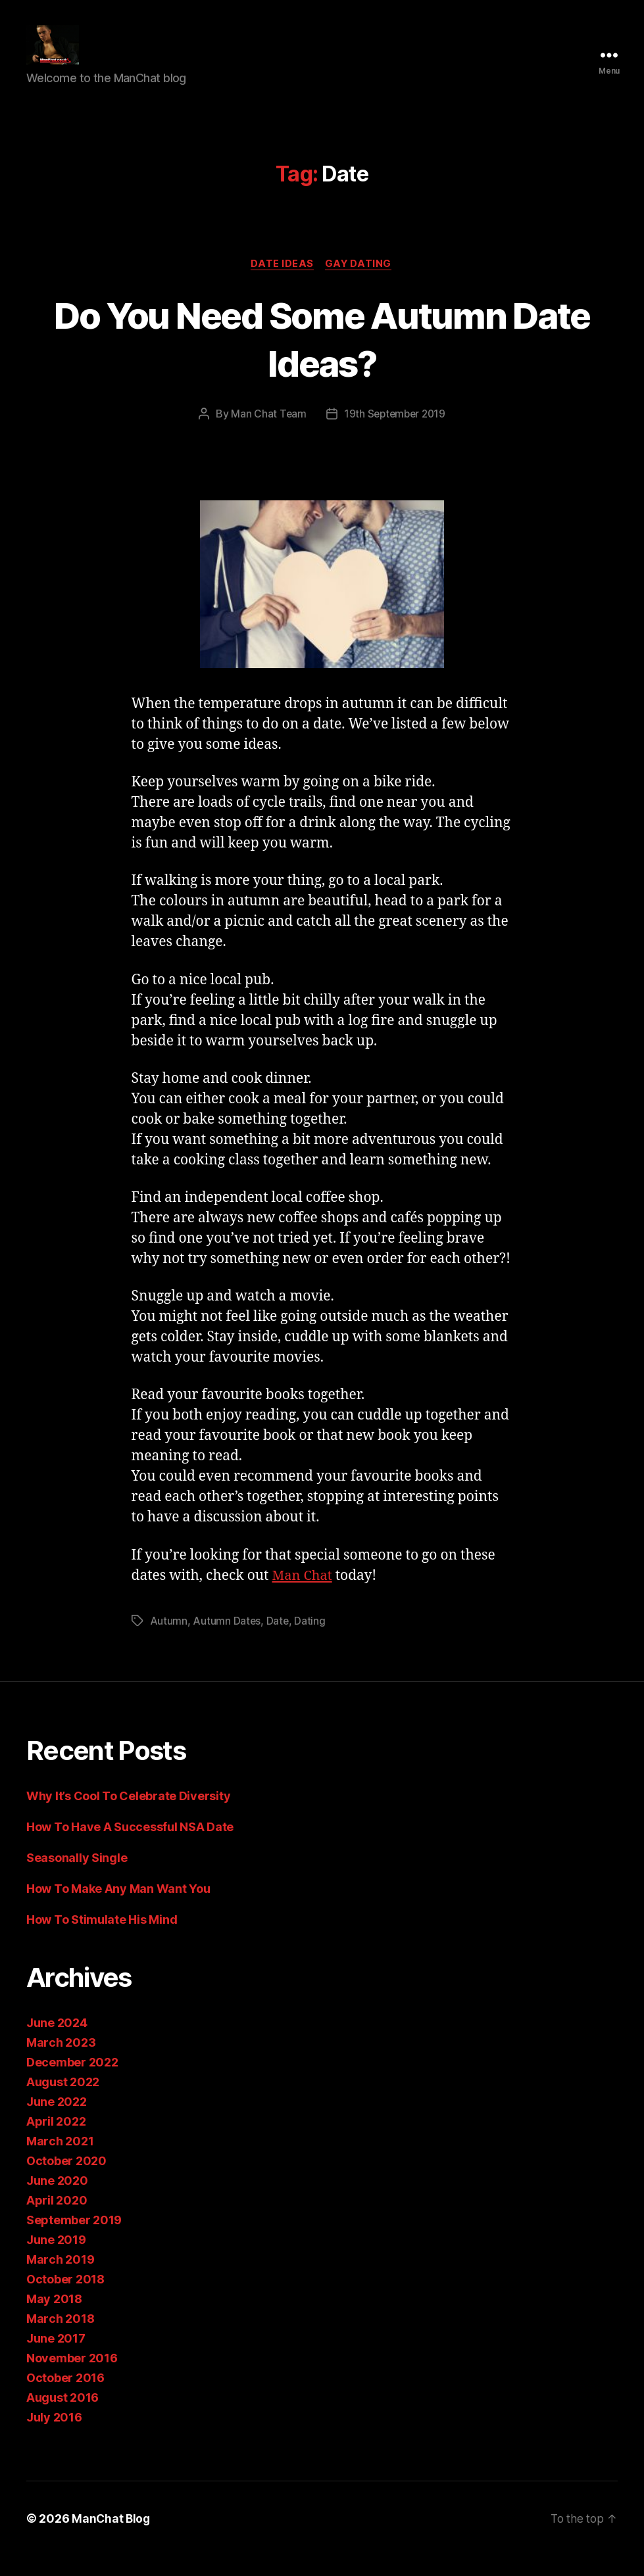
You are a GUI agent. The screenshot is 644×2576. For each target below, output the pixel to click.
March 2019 (60, 2280)
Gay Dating (360, 284)
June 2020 (57, 2201)
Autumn (168, 1641)
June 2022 (56, 2122)
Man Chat (303, 1596)
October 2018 (65, 2299)
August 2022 (62, 2102)
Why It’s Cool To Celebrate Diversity (130, 1816)
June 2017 (56, 2359)
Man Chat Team (266, 434)
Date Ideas (282, 284)
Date (278, 1641)
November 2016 (72, 2378)
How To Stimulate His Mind (101, 1940)
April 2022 (56, 2142)
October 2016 (65, 2398)
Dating (310, 1641)
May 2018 (54, 2319)
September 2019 (74, 2240)
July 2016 (54, 2438)
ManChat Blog (112, 2539)
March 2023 (60, 2063)
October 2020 (66, 2181)
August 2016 (62, 2418)
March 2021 (59, 2161)
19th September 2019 (395, 434)
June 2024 (56, 2043)
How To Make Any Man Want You (118, 1909)
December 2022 (72, 2082)
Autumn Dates (227, 1641)
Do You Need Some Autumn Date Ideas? (322, 358)
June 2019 (56, 2260)
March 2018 (60, 2339)
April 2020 (56, 2221)
